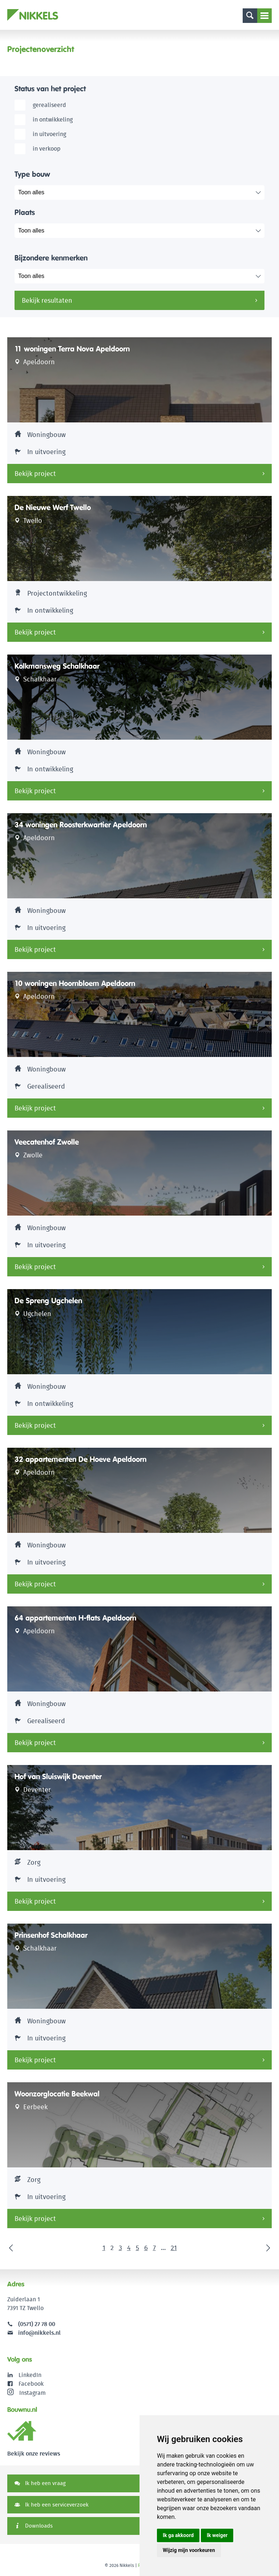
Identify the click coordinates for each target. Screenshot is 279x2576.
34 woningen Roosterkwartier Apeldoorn (81, 824)
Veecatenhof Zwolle (47, 1142)
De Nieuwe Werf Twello (53, 507)
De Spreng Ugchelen (48, 1300)
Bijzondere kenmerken (51, 257)
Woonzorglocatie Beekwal (57, 2094)
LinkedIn (30, 2375)
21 (174, 2247)
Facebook (31, 2384)
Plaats (25, 212)
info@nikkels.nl (34, 2333)
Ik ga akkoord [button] (178, 2535)
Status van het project (50, 88)
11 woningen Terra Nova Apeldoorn (72, 349)
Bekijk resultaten (47, 300)
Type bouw (32, 174)
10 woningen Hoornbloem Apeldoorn (75, 983)
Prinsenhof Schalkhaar (51, 1935)
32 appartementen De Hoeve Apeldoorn (80, 1459)
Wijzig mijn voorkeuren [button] (189, 2550)
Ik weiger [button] (217, 2535)
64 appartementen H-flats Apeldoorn (75, 1618)
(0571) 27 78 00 (36, 2324)
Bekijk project (35, 473)
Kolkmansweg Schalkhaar (57, 666)
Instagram (26, 2392)
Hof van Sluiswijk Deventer (58, 1776)
